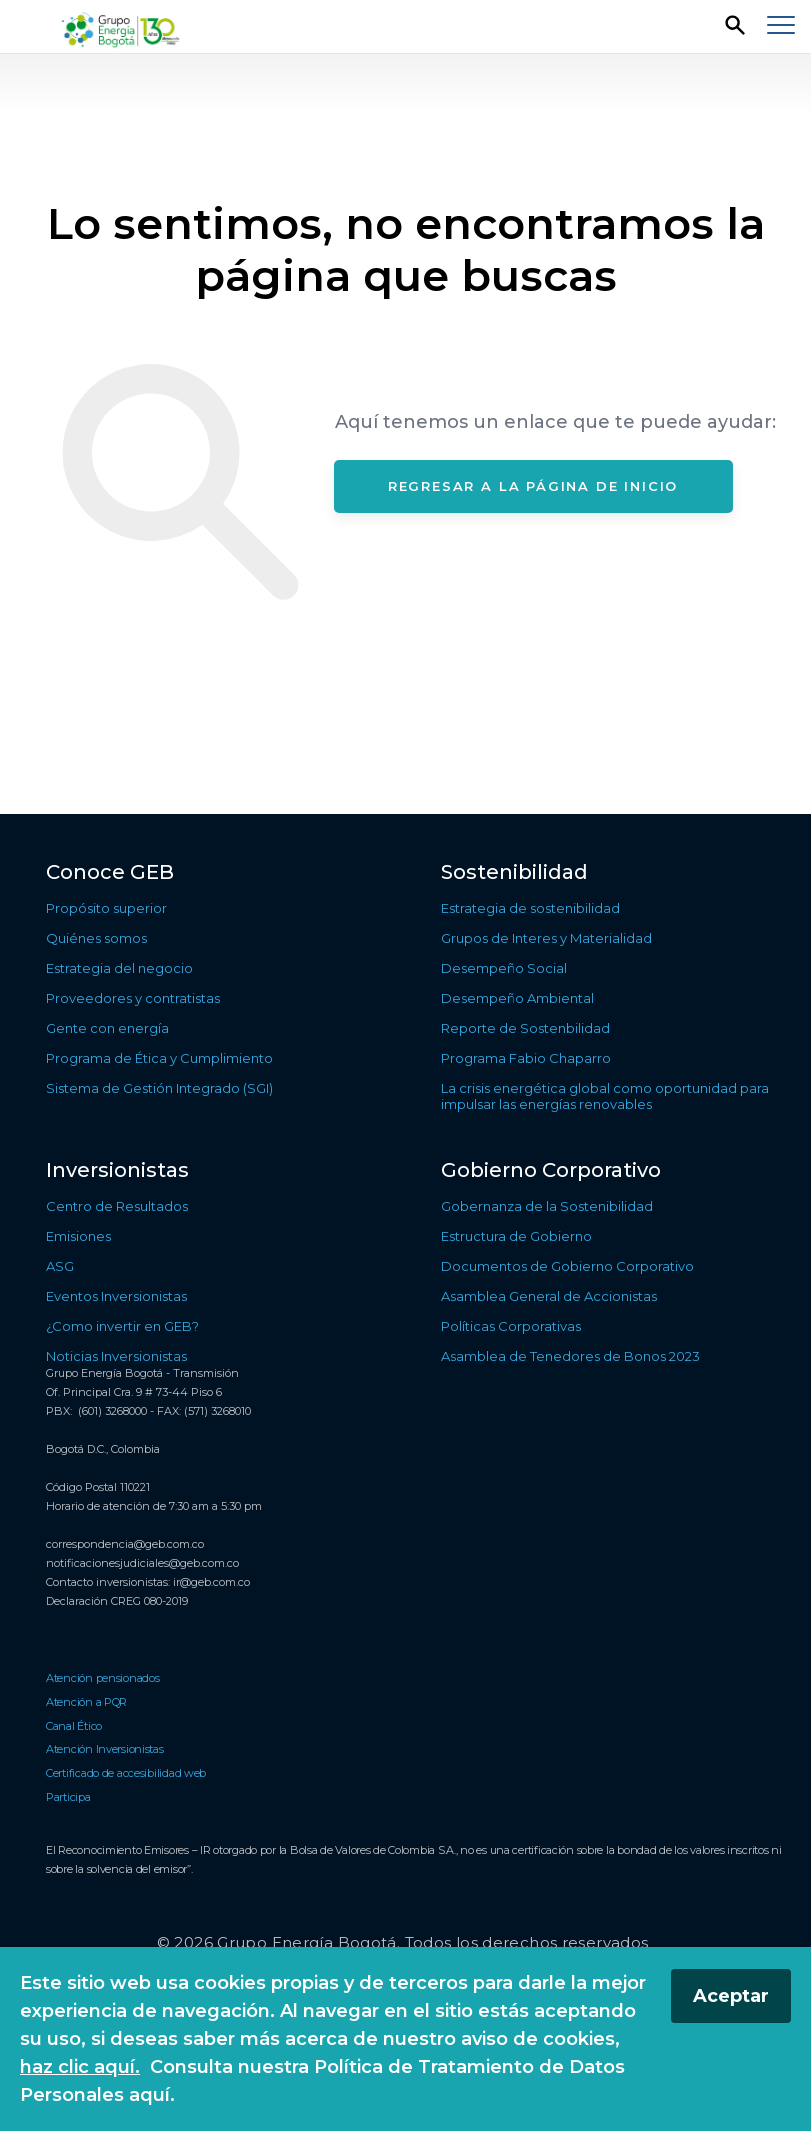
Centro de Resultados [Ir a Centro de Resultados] (117, 1206)
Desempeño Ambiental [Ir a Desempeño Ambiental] (517, 998)
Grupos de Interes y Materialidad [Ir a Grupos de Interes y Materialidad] (546, 938)
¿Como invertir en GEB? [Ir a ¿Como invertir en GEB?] (122, 1326)
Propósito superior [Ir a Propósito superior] (106, 908)
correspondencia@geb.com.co (125, 1544)
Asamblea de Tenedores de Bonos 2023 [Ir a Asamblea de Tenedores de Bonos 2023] (570, 1356)
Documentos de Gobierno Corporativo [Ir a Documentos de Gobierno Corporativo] (567, 1266)
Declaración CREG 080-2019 (117, 1601)
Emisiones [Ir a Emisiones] (78, 1236)
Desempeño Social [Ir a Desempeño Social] (504, 968)
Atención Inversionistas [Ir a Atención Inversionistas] (105, 1749)
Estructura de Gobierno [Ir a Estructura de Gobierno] (516, 1236)
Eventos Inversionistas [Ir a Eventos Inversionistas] (116, 1296)
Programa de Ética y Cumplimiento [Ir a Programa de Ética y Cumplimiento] (159, 1058)
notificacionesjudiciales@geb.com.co (142, 1563)
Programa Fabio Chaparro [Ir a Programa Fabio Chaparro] (526, 1058)
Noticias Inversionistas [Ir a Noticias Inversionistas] (116, 1356)
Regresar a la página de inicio (533, 486)
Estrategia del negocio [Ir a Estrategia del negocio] (119, 968)
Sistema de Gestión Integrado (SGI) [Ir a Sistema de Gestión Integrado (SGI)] (159, 1088)
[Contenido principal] (405, 434)
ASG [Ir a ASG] (60, 1266)
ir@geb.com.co (211, 1582)
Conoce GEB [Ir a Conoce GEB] (110, 872)
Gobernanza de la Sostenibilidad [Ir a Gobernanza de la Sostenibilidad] (547, 1206)
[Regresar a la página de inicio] (122, 27)
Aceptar (731, 1996)
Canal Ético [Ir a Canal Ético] (74, 1726)
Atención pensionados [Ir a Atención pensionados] (103, 1678)
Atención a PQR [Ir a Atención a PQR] (86, 1702)
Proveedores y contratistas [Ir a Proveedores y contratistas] (133, 998)
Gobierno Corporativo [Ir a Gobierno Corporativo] (551, 1170)
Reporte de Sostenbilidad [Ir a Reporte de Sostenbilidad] (525, 1028)
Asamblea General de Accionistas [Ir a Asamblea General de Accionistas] (549, 1296)
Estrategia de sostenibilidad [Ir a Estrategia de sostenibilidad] (530, 908)
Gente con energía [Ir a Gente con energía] (107, 1028)
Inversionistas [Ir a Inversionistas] (117, 1170)
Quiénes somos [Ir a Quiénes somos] (96, 938)
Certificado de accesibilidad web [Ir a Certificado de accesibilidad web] (126, 1773)
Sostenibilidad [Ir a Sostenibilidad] (514, 872)
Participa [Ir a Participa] (68, 1797)
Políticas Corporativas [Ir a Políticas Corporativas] (511, 1326)
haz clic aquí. (80, 2067)
